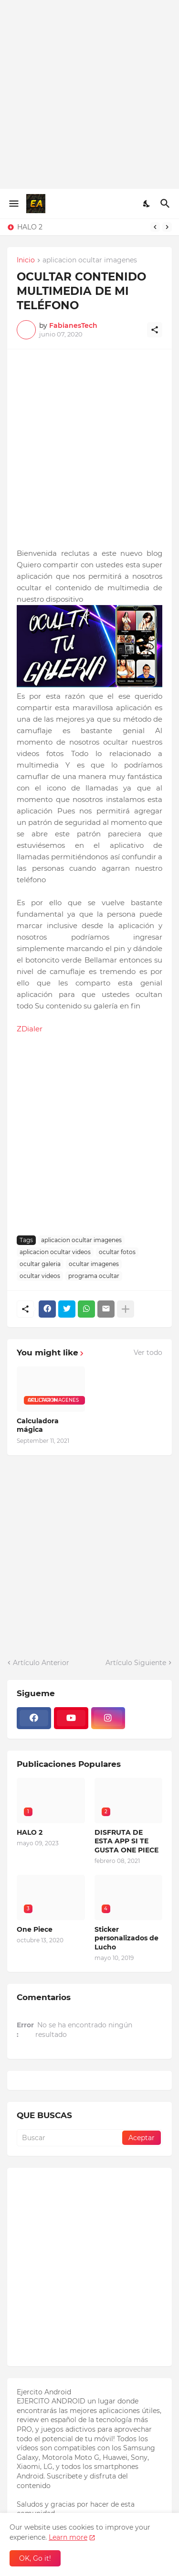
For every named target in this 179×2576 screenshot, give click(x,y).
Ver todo (148, 1352)
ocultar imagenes (94, 1263)
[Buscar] (166, 203)
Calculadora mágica (38, 1425)
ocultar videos (40, 1275)
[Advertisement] (89, 94)
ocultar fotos (117, 1252)
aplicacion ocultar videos (55, 1252)
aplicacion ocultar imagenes (89, 260)
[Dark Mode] (147, 203)
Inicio (26, 260)
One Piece (35, 1929)
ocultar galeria (40, 1263)
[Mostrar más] (125, 1309)
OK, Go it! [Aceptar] (35, 2558)
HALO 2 (29, 227)
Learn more (68, 2537)
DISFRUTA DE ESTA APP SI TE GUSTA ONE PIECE (126, 1841)
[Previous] (155, 227)
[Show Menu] (13, 203)
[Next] (167, 227)
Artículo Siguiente (135, 1662)
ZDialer (29, 1028)
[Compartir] (154, 329)
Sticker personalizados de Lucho (126, 1938)
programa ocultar (93, 1275)
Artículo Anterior (41, 1662)
